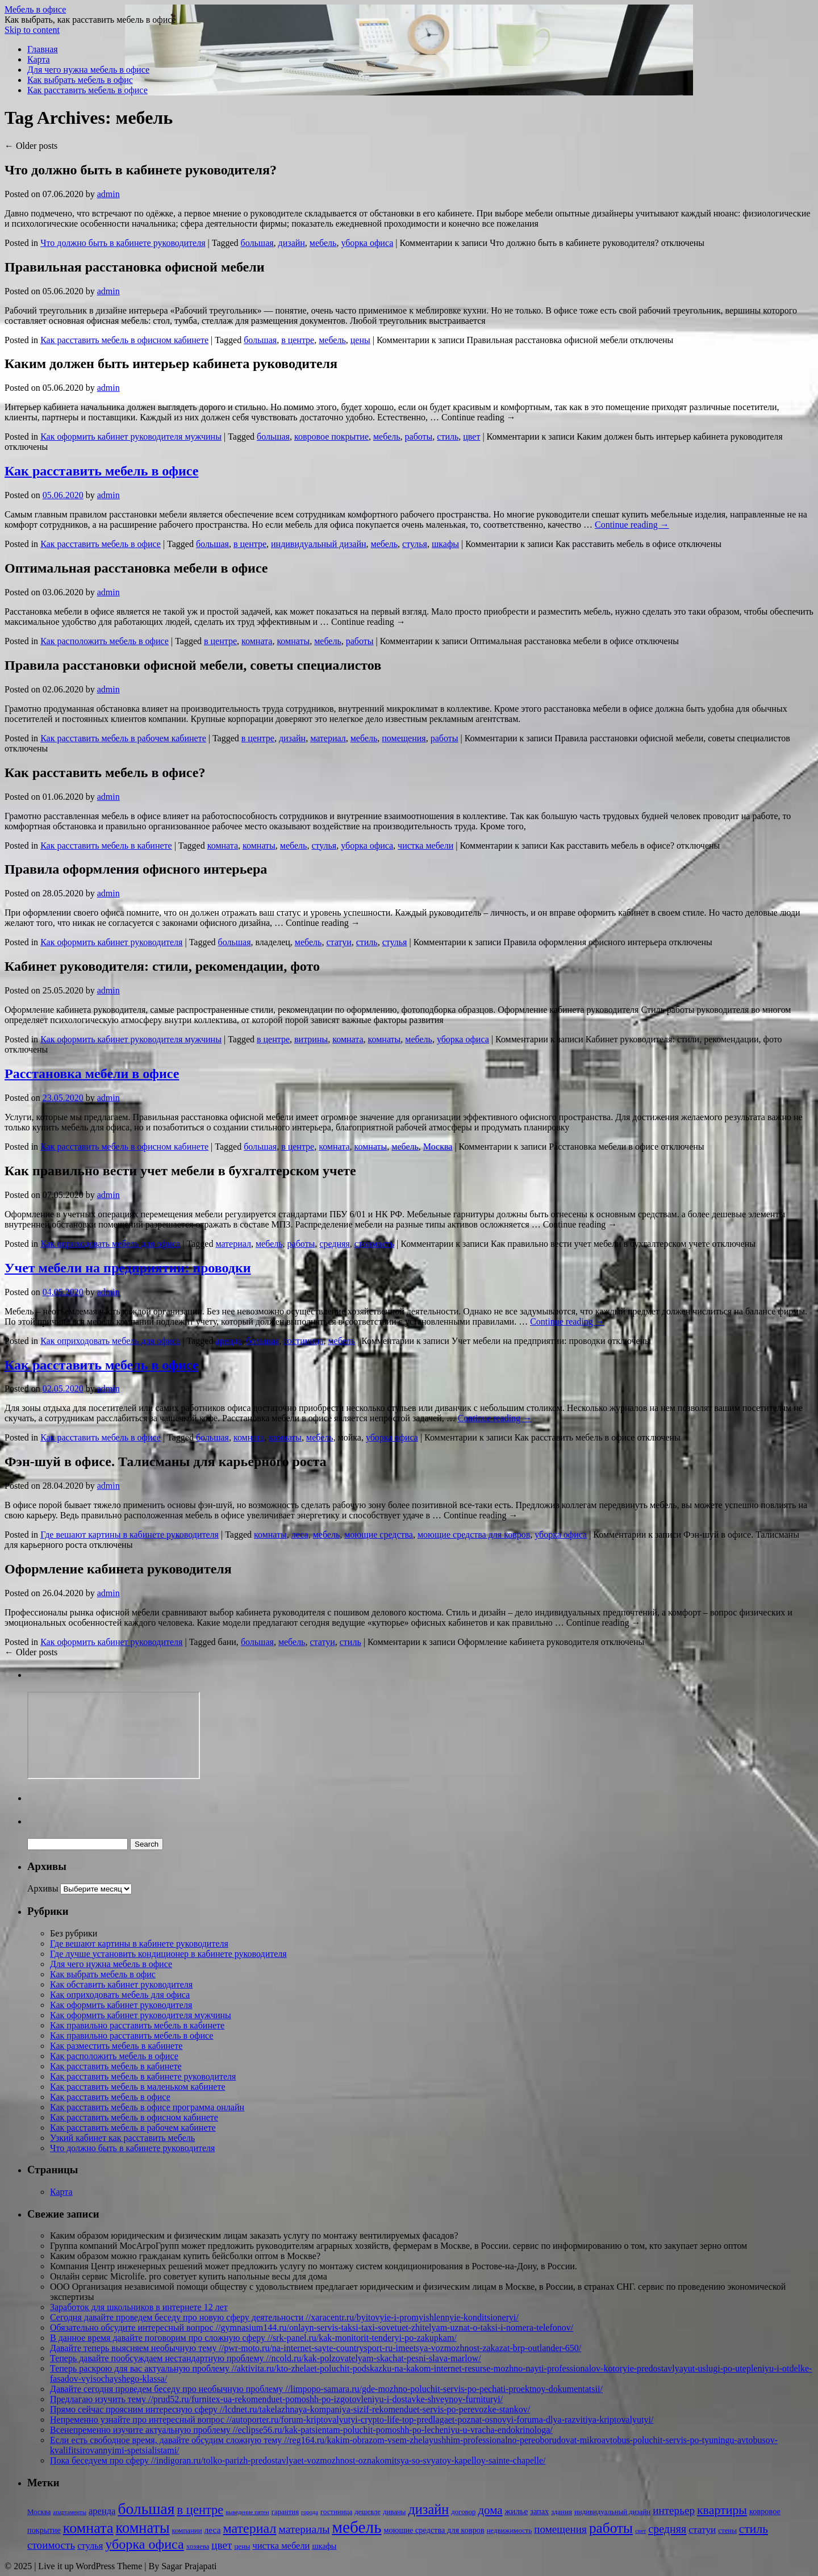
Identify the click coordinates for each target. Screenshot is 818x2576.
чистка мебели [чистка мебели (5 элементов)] (281, 2545)
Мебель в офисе (35, 9)
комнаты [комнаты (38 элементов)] (143, 2528)
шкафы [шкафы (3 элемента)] (324, 2545)
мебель (323, 243)
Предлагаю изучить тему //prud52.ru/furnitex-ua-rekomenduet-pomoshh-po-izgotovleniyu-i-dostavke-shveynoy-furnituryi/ (276, 2399)
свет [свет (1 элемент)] (640, 2531)
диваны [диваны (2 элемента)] (394, 2512)
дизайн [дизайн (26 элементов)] (428, 2509)
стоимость (374, 1244)
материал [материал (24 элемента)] (250, 2528)
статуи (338, 942)
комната (256, 641)
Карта (38, 59)
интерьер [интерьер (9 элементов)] (674, 2510)
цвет (471, 436)
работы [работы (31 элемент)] (611, 2528)
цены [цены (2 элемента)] (242, 2546)
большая (257, 243)
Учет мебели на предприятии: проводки (128, 1267)
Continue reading (632, 524)
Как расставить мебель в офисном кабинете (124, 340)
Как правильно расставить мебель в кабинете (137, 2025)
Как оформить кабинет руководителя (111, 942)
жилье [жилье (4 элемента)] (516, 2511)
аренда (228, 1341)
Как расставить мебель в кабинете (106, 845)
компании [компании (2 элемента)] (187, 2531)
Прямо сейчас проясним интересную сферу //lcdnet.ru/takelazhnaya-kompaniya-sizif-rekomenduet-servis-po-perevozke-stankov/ (290, 2409)
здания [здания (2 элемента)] (561, 2512)
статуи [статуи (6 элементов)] (702, 2529)
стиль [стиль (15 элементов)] (753, 2529)
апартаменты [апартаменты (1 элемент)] (69, 2512)
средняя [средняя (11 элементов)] (667, 2529)
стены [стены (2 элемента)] (727, 2531)
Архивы (42, 1888)
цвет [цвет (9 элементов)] (221, 2545)
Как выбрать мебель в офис (80, 80)
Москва (438, 1146)
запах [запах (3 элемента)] (539, 2511)
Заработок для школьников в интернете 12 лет (139, 2307)
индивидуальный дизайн (318, 544)
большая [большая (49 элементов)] (146, 2508)
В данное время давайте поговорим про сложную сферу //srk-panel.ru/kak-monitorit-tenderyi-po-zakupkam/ (253, 2338)
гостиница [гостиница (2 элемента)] (336, 2512)
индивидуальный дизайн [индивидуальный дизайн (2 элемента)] (612, 2512)
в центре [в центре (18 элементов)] (200, 2510)
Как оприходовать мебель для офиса (110, 1244)
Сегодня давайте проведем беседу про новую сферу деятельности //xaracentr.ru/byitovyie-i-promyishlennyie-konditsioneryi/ (284, 2317)
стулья (414, 544)
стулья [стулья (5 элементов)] (90, 2545)
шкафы (445, 544)
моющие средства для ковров (474, 1534)
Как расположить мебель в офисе (104, 641)
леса (299, 1534)
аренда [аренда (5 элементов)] (102, 2511)
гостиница (303, 1341)
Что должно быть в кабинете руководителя (122, 243)
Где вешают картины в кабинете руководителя (129, 1534)
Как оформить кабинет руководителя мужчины (131, 436)
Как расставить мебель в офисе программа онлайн (147, 2107)
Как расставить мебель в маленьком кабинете (138, 2086)
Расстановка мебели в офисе (92, 1073)
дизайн (291, 243)
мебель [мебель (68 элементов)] (356, 2527)
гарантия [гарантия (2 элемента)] (285, 2512)
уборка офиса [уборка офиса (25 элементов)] (144, 2544)
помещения (403, 738)
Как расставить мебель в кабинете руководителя (143, 2076)
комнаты (293, 641)
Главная (42, 49)
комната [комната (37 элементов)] (88, 2528)
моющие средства (378, 1534)
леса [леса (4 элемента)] (212, 2530)
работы (419, 436)
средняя (334, 1244)
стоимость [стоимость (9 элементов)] (51, 2545)
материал (328, 738)
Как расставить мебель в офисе (87, 90)
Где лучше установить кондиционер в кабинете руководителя (168, 1954)
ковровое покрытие (331, 436)
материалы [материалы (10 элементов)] (303, 2529)
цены (360, 340)
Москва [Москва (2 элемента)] (39, 2512)
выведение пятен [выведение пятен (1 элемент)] (247, 2512)
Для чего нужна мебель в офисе (88, 69)
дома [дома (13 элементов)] (490, 2510)
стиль (447, 436)
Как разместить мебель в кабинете (116, 2046)
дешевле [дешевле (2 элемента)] (367, 2512)
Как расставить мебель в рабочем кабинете (123, 738)
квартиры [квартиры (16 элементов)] (722, 2510)
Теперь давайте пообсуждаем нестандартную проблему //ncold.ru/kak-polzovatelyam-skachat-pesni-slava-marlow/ (265, 2358)
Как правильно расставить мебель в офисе (131, 2035)
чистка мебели (425, 845)
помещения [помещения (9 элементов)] (560, 2529)
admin (108, 194)
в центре (297, 340)
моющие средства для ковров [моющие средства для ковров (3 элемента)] (434, 2530)
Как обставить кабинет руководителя (121, 1984)
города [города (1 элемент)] (309, 2512)
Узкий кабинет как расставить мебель (122, 2138)
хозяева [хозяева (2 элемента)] (198, 2546)
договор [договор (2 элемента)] (463, 2512)
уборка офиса (367, 243)
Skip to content (32, 30)
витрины (311, 1039)
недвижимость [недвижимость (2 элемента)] (509, 2531)
